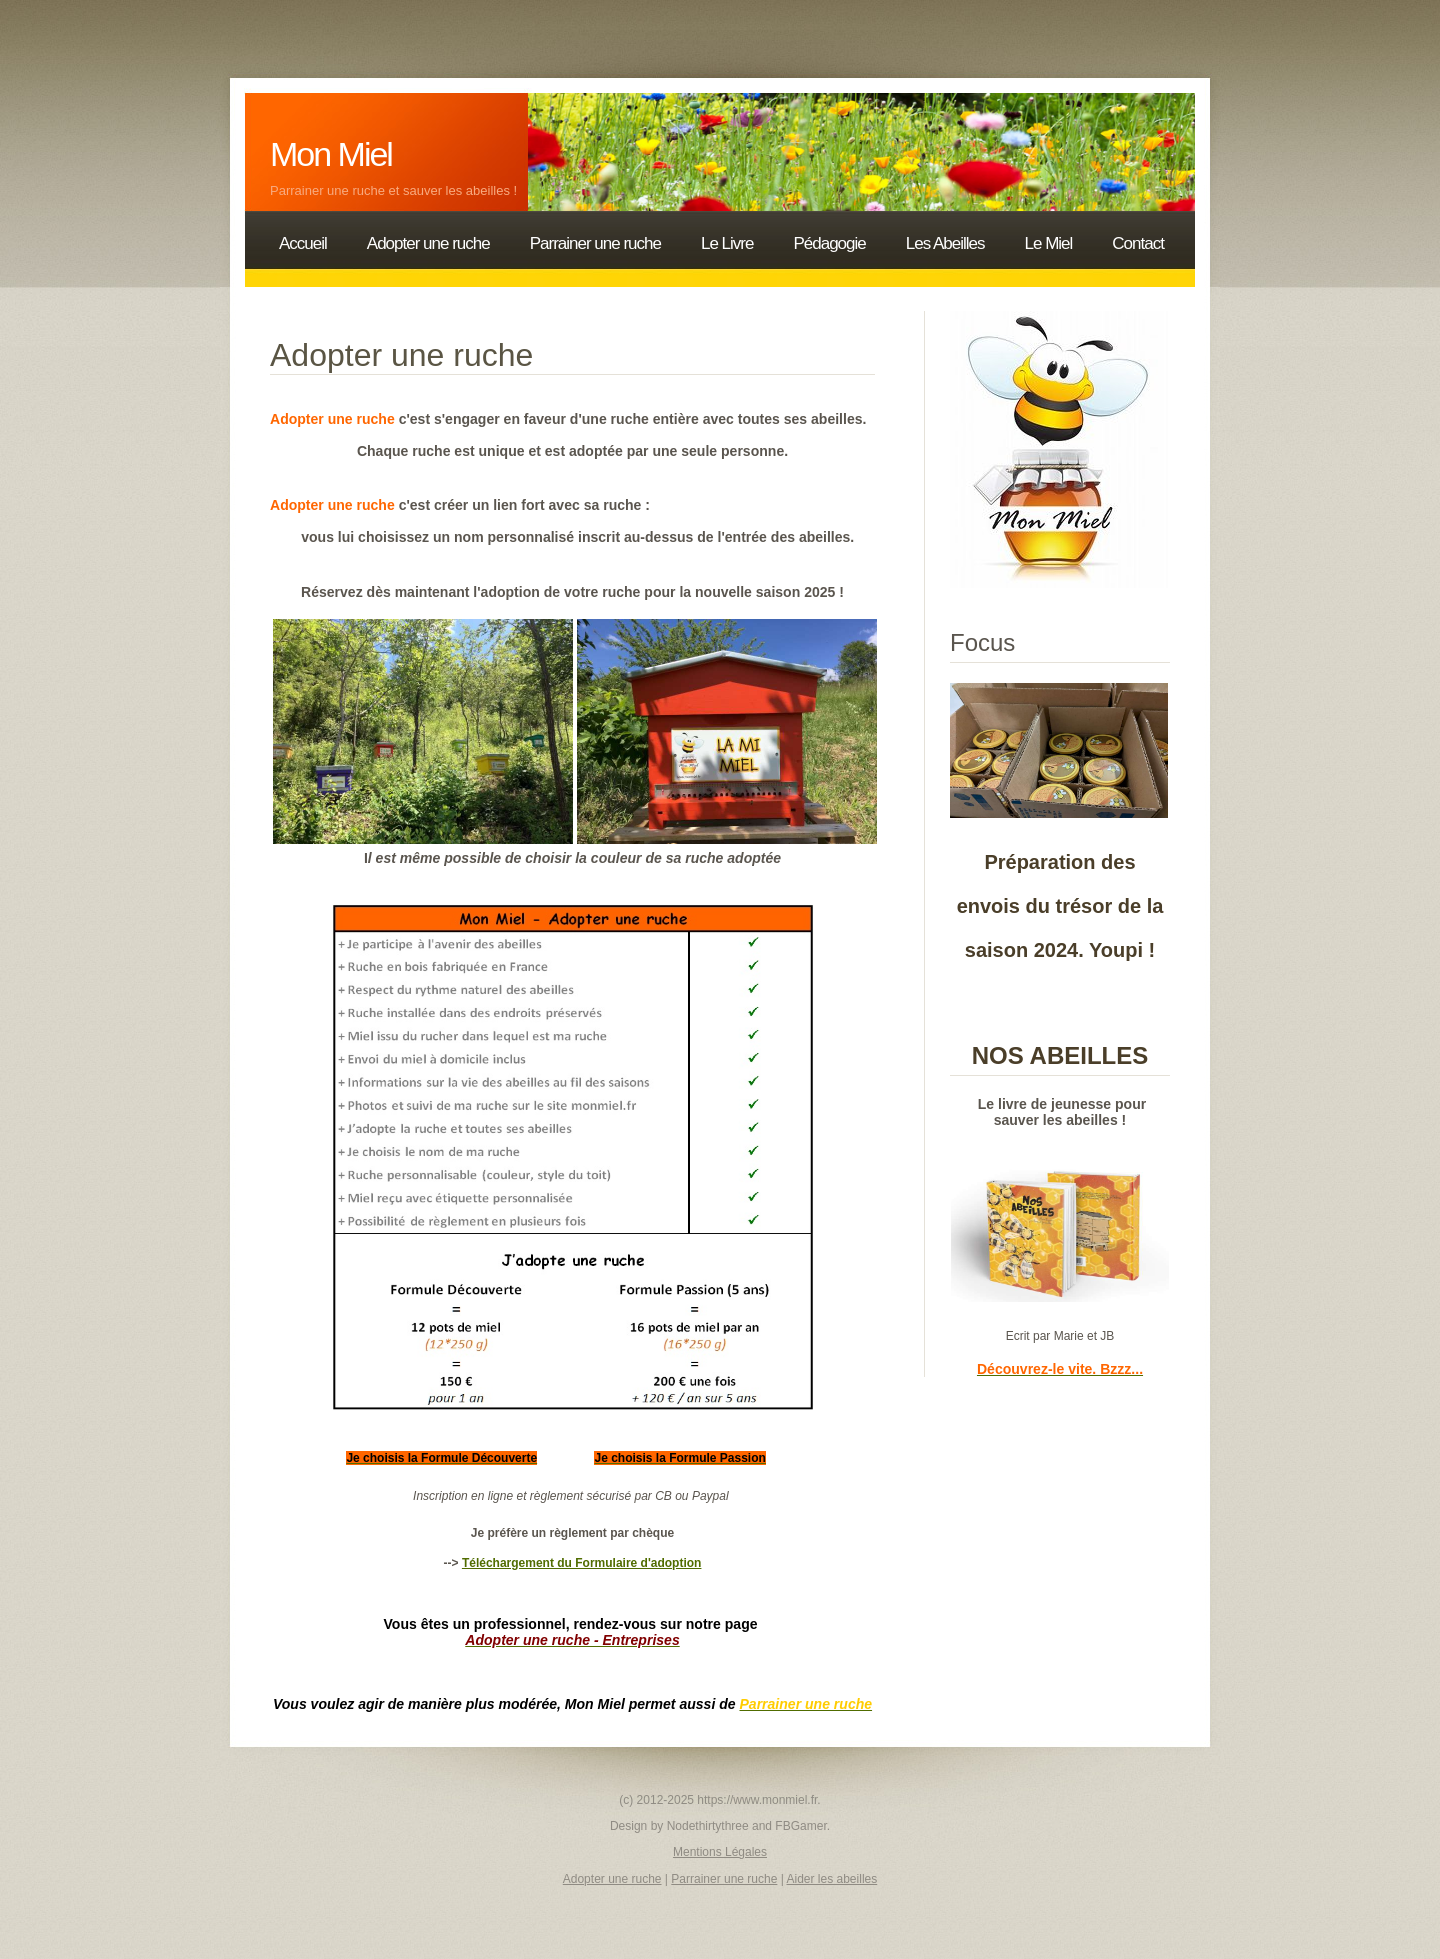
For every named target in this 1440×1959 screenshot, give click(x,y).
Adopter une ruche (612, 1879)
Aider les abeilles (832, 1879)
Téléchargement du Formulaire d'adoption (582, 1563)
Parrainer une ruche (724, 1879)
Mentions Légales (720, 1852)
